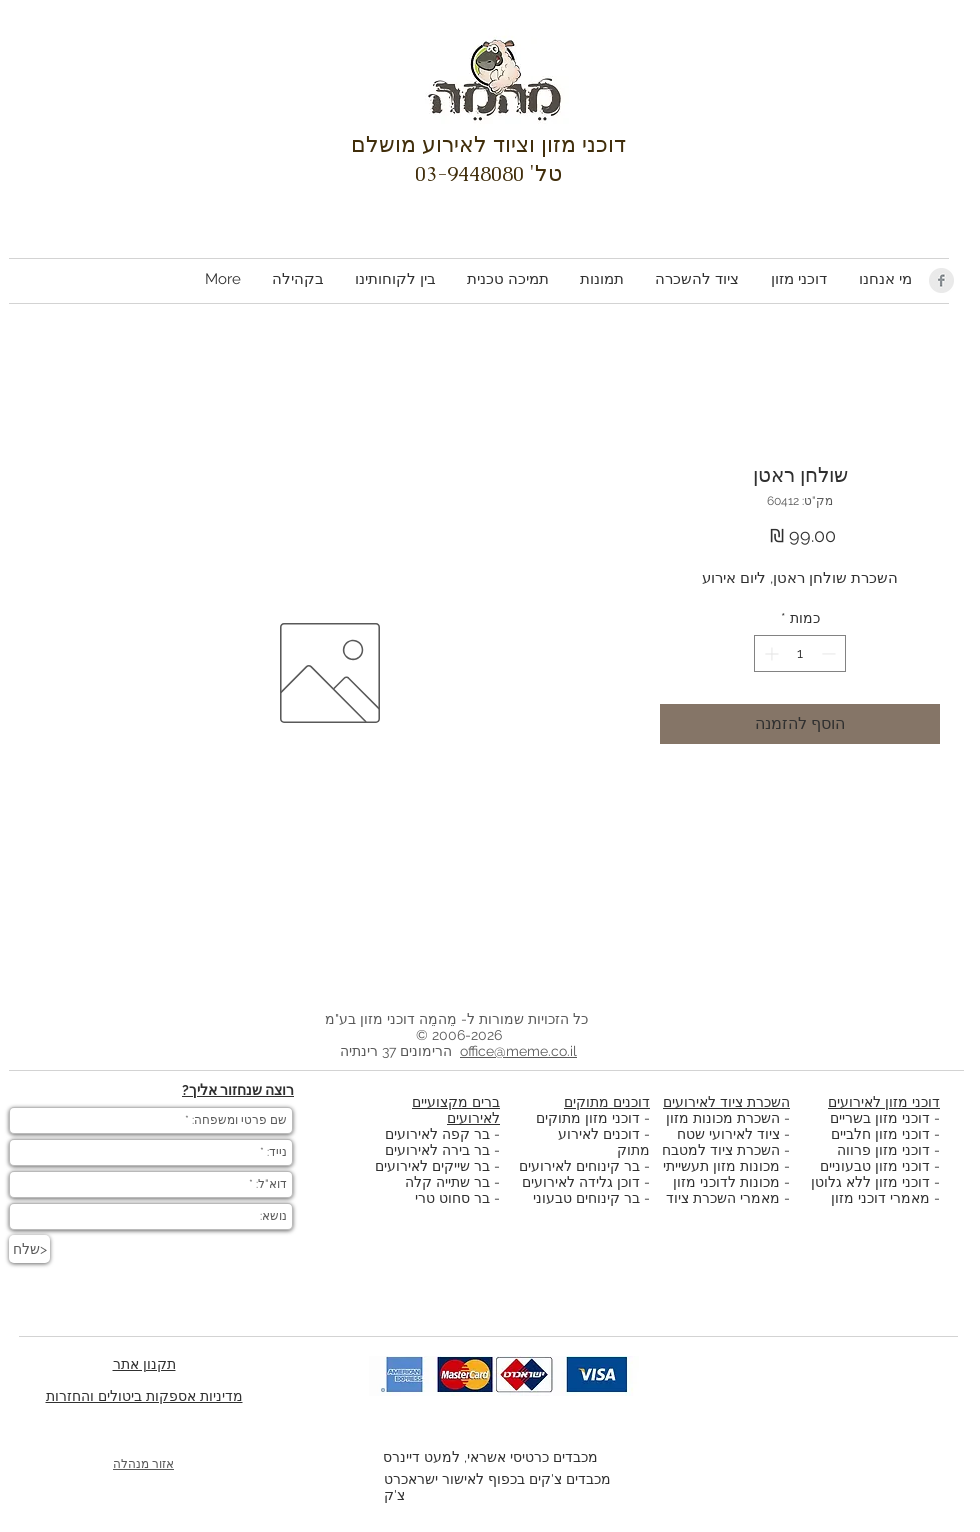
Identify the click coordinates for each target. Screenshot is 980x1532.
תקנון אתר (144, 1364)
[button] (798, 279)
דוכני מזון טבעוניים (875, 1166)
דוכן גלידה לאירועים (581, 1182)
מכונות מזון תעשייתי (721, 1166)
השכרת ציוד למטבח (721, 1150)
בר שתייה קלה (449, 1182)
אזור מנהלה (143, 1464)
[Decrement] (830, 653)
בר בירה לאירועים (437, 1150)
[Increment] (769, 653)
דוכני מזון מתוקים (588, 1118)
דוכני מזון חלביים (880, 1134)
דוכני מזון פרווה (883, 1150)
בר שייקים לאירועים (432, 1166)
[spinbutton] (800, 653)
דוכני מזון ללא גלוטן (870, 1182)
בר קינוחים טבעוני (586, 1198)
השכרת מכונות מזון (723, 1118)
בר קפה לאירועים (437, 1134)
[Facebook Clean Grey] (941, 280)
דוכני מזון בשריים (880, 1118)
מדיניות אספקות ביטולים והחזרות (144, 1396)
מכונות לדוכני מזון (726, 1182)
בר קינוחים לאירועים (579, 1166)
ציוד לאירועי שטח (728, 1134)
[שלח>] (29, 1249)
